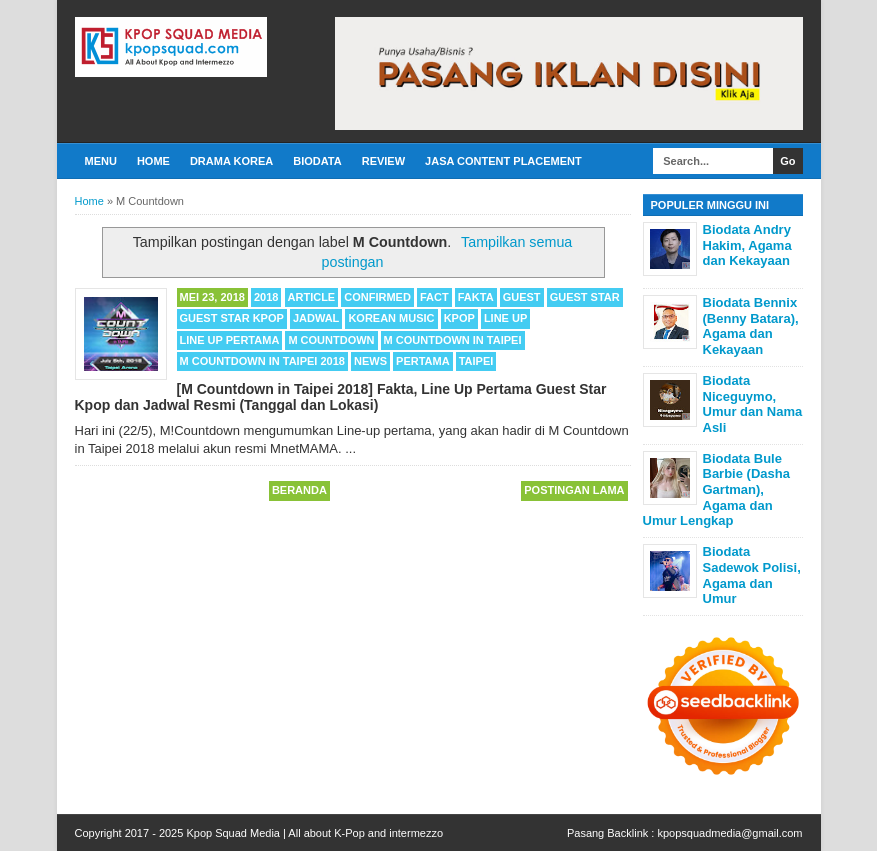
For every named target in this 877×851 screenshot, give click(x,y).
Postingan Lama (574, 490)
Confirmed (377, 297)
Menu (101, 161)
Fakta (476, 297)
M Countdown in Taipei (453, 340)
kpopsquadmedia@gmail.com (729, 833)
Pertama (423, 361)
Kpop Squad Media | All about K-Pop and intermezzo (314, 833)
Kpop (459, 318)
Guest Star (585, 297)
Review (383, 161)
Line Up (505, 318)
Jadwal (316, 318)
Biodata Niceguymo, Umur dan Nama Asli (753, 404)
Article (312, 297)
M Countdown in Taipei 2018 (262, 361)
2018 (266, 297)
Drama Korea (231, 161)
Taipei (476, 361)
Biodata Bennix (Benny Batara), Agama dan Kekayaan (751, 326)
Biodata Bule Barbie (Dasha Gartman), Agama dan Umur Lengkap (716, 489)
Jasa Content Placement (503, 161)
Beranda (299, 490)
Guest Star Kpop (232, 318)
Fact (434, 297)
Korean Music (391, 318)
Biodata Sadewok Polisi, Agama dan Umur (752, 575)
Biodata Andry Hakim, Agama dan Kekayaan (747, 245)
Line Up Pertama (230, 340)
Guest (522, 297)
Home (153, 161)
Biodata (317, 161)
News (370, 361)
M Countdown (331, 340)
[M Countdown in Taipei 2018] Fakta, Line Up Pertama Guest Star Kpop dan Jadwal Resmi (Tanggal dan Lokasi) (341, 397)
